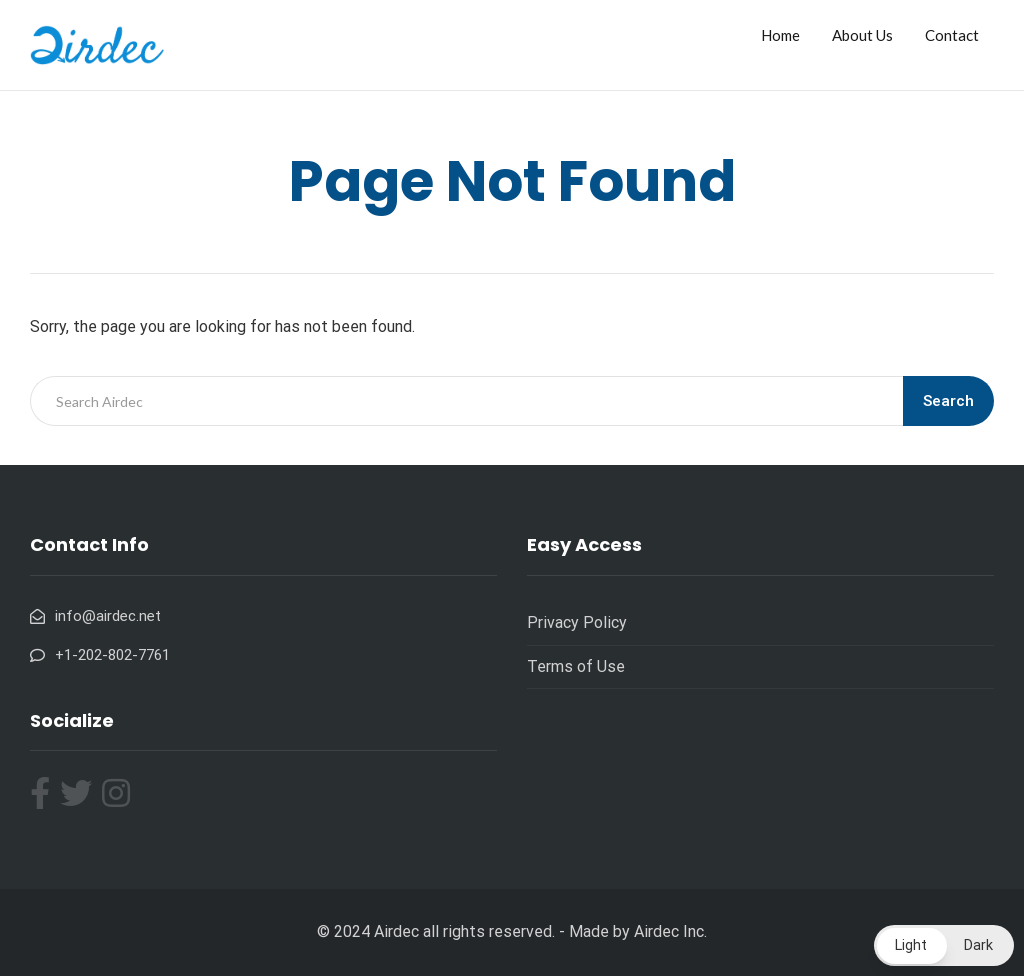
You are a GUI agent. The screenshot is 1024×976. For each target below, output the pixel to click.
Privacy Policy (577, 622)
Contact (952, 35)
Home (780, 35)
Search (948, 401)
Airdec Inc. (670, 931)
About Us (862, 35)
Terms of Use (576, 666)
